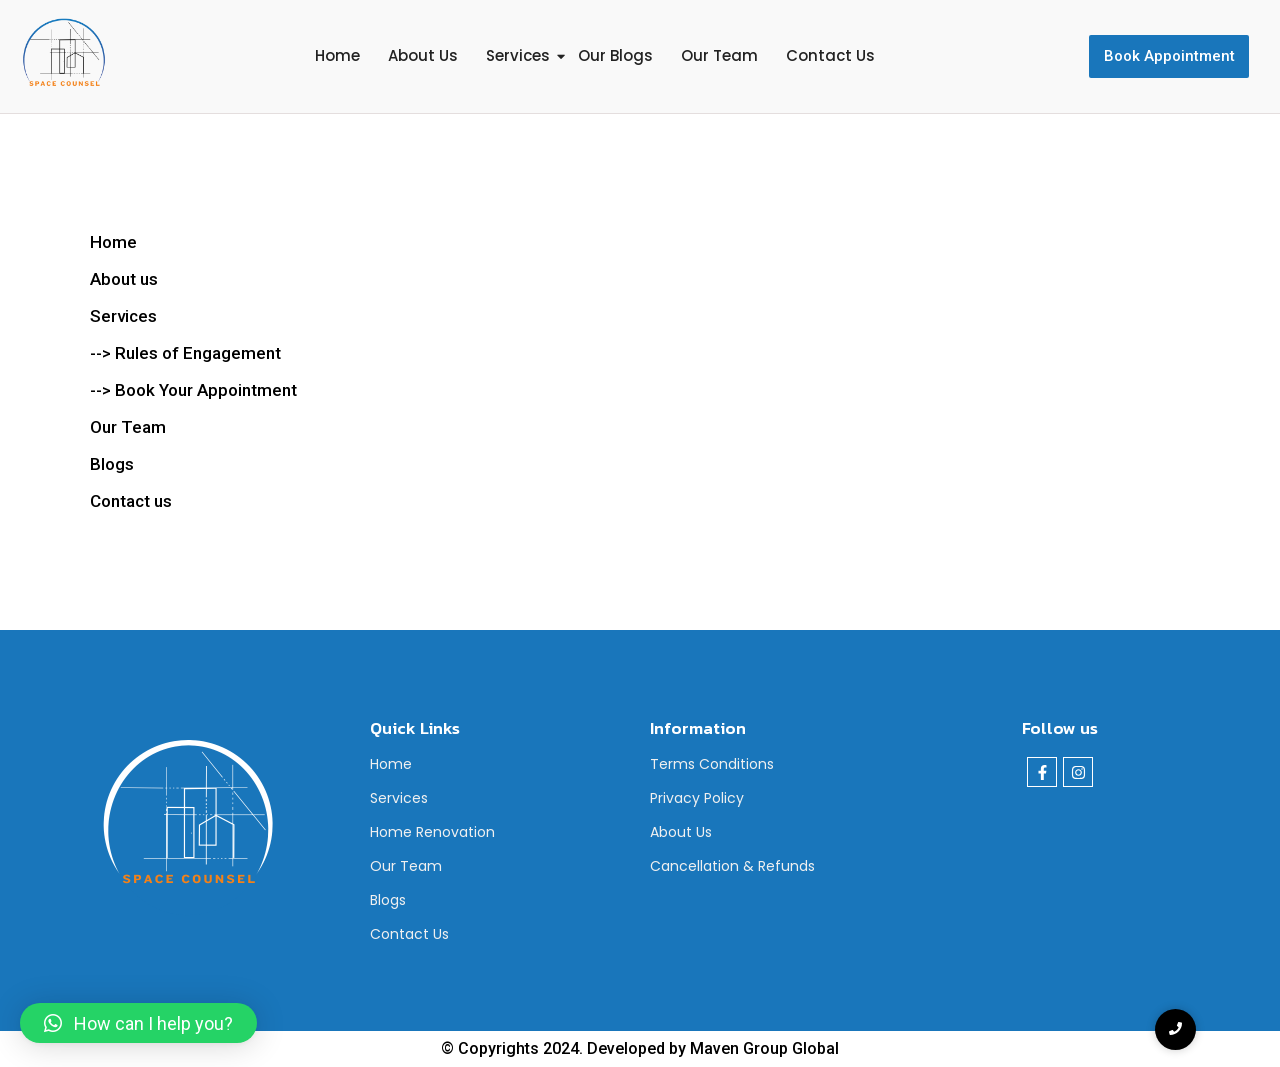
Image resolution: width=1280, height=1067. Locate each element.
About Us (423, 55)
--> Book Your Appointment (193, 390)
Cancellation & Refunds (732, 866)
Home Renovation (432, 832)
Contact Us (830, 55)
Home (337, 55)
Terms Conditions (712, 764)
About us (124, 279)
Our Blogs (615, 55)
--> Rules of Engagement (185, 353)
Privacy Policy (697, 798)
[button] (138, 1023)
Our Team (719, 55)
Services (518, 55)
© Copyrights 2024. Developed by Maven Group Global (640, 1048)
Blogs (388, 900)
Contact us (131, 501)
